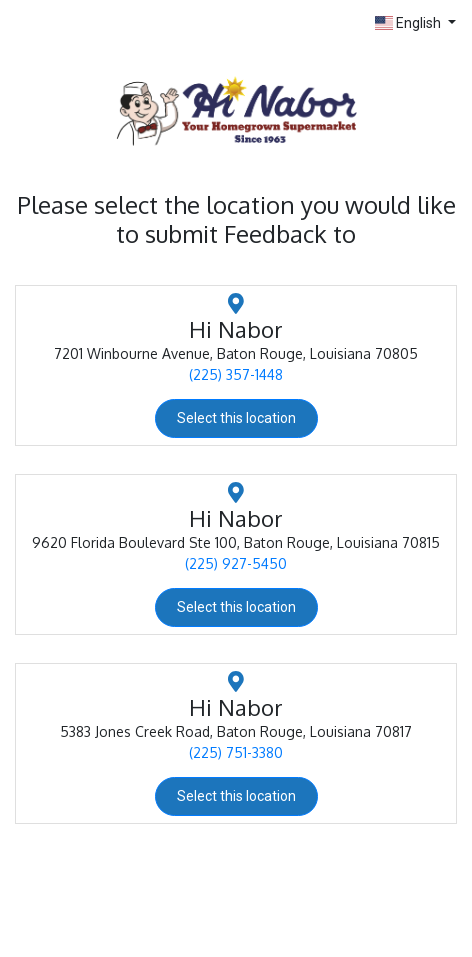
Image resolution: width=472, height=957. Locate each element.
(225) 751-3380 (236, 752)
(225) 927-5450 (236, 563)
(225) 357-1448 (236, 374)
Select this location (236, 418)
